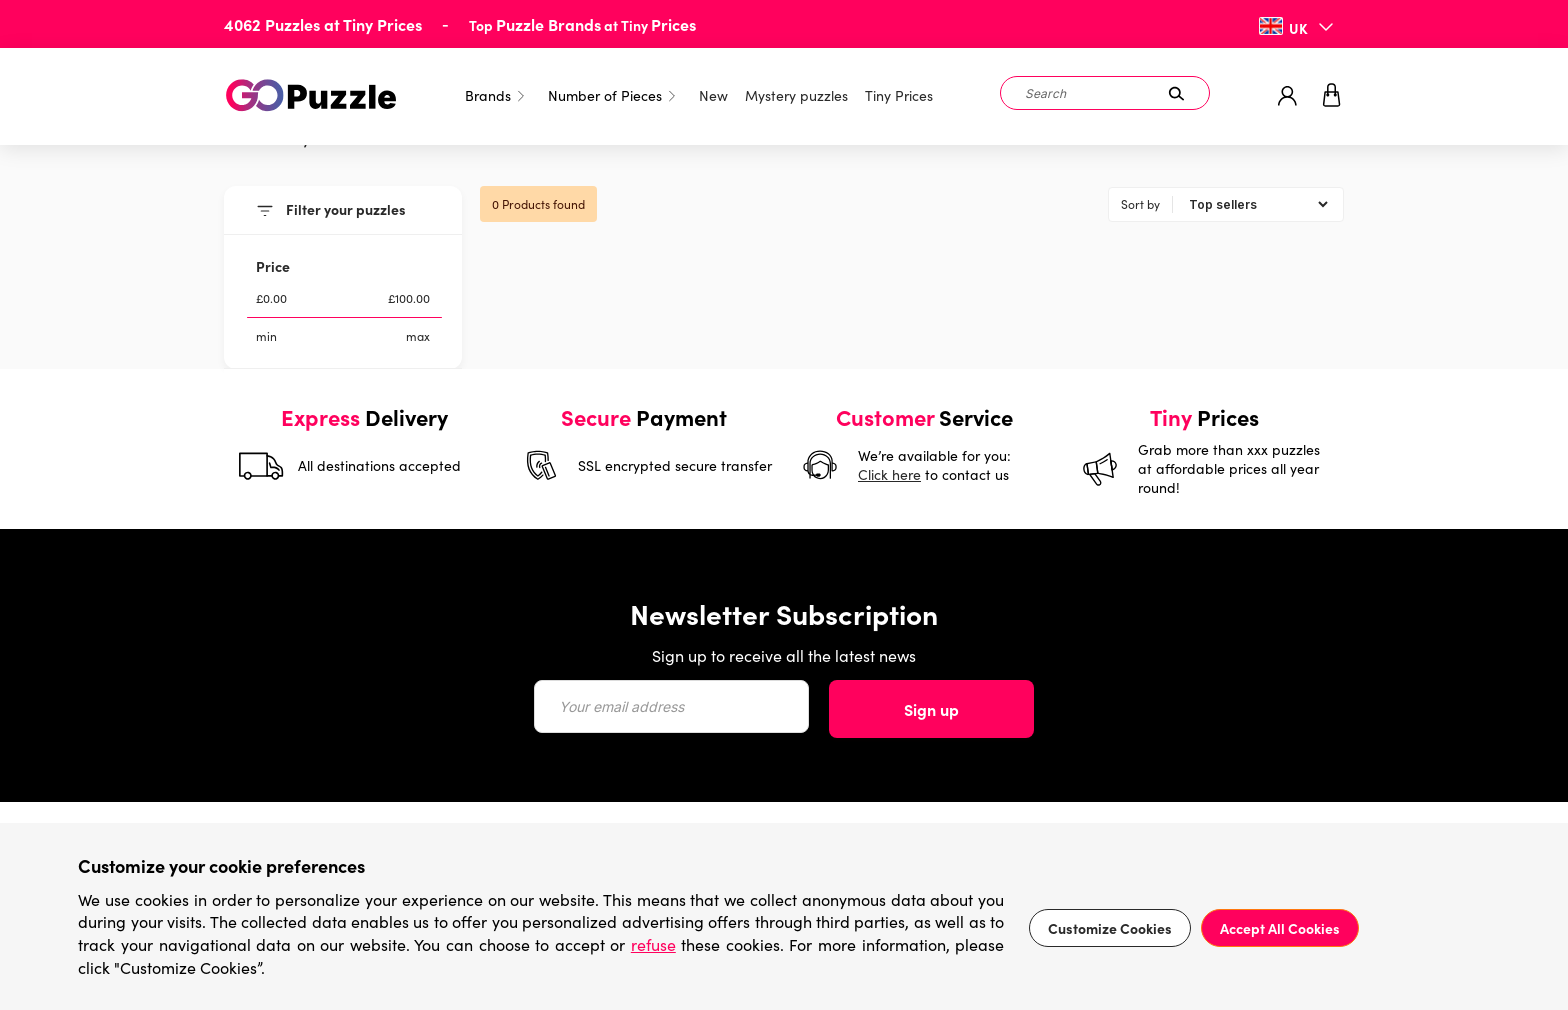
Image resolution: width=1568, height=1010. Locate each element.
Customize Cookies (1110, 928)
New (713, 95)
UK (1298, 28)
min (266, 336)
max (418, 336)
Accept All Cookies (1280, 928)
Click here (889, 474)
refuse (653, 944)
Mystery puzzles (796, 95)
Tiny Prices (899, 95)
